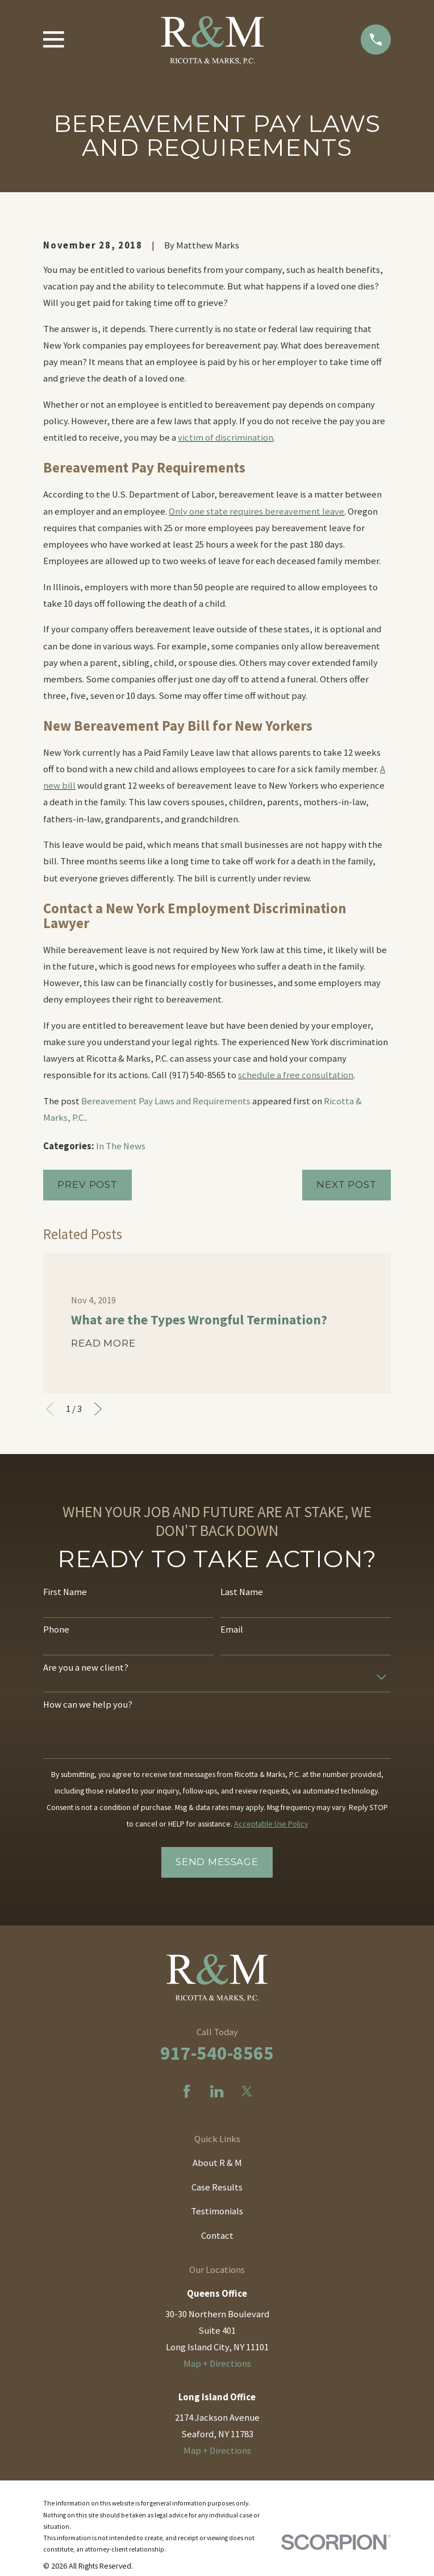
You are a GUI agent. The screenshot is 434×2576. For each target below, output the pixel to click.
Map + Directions (217, 2364)
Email (231, 1629)
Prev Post (87, 1184)
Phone (56, 1629)
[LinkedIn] (216, 2091)
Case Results (217, 2187)
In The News (120, 1146)
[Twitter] (246, 2091)
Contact (217, 2236)
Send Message (217, 1861)
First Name (65, 1592)
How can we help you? (87, 1705)
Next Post (346, 1184)
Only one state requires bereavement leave (256, 511)
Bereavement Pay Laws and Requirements (166, 1101)
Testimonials (217, 2211)
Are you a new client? (85, 1668)
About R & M (217, 2163)
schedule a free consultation (295, 1075)
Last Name (241, 1592)
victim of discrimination (225, 438)
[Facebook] (186, 2091)
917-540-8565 (217, 2053)
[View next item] (98, 1408)
